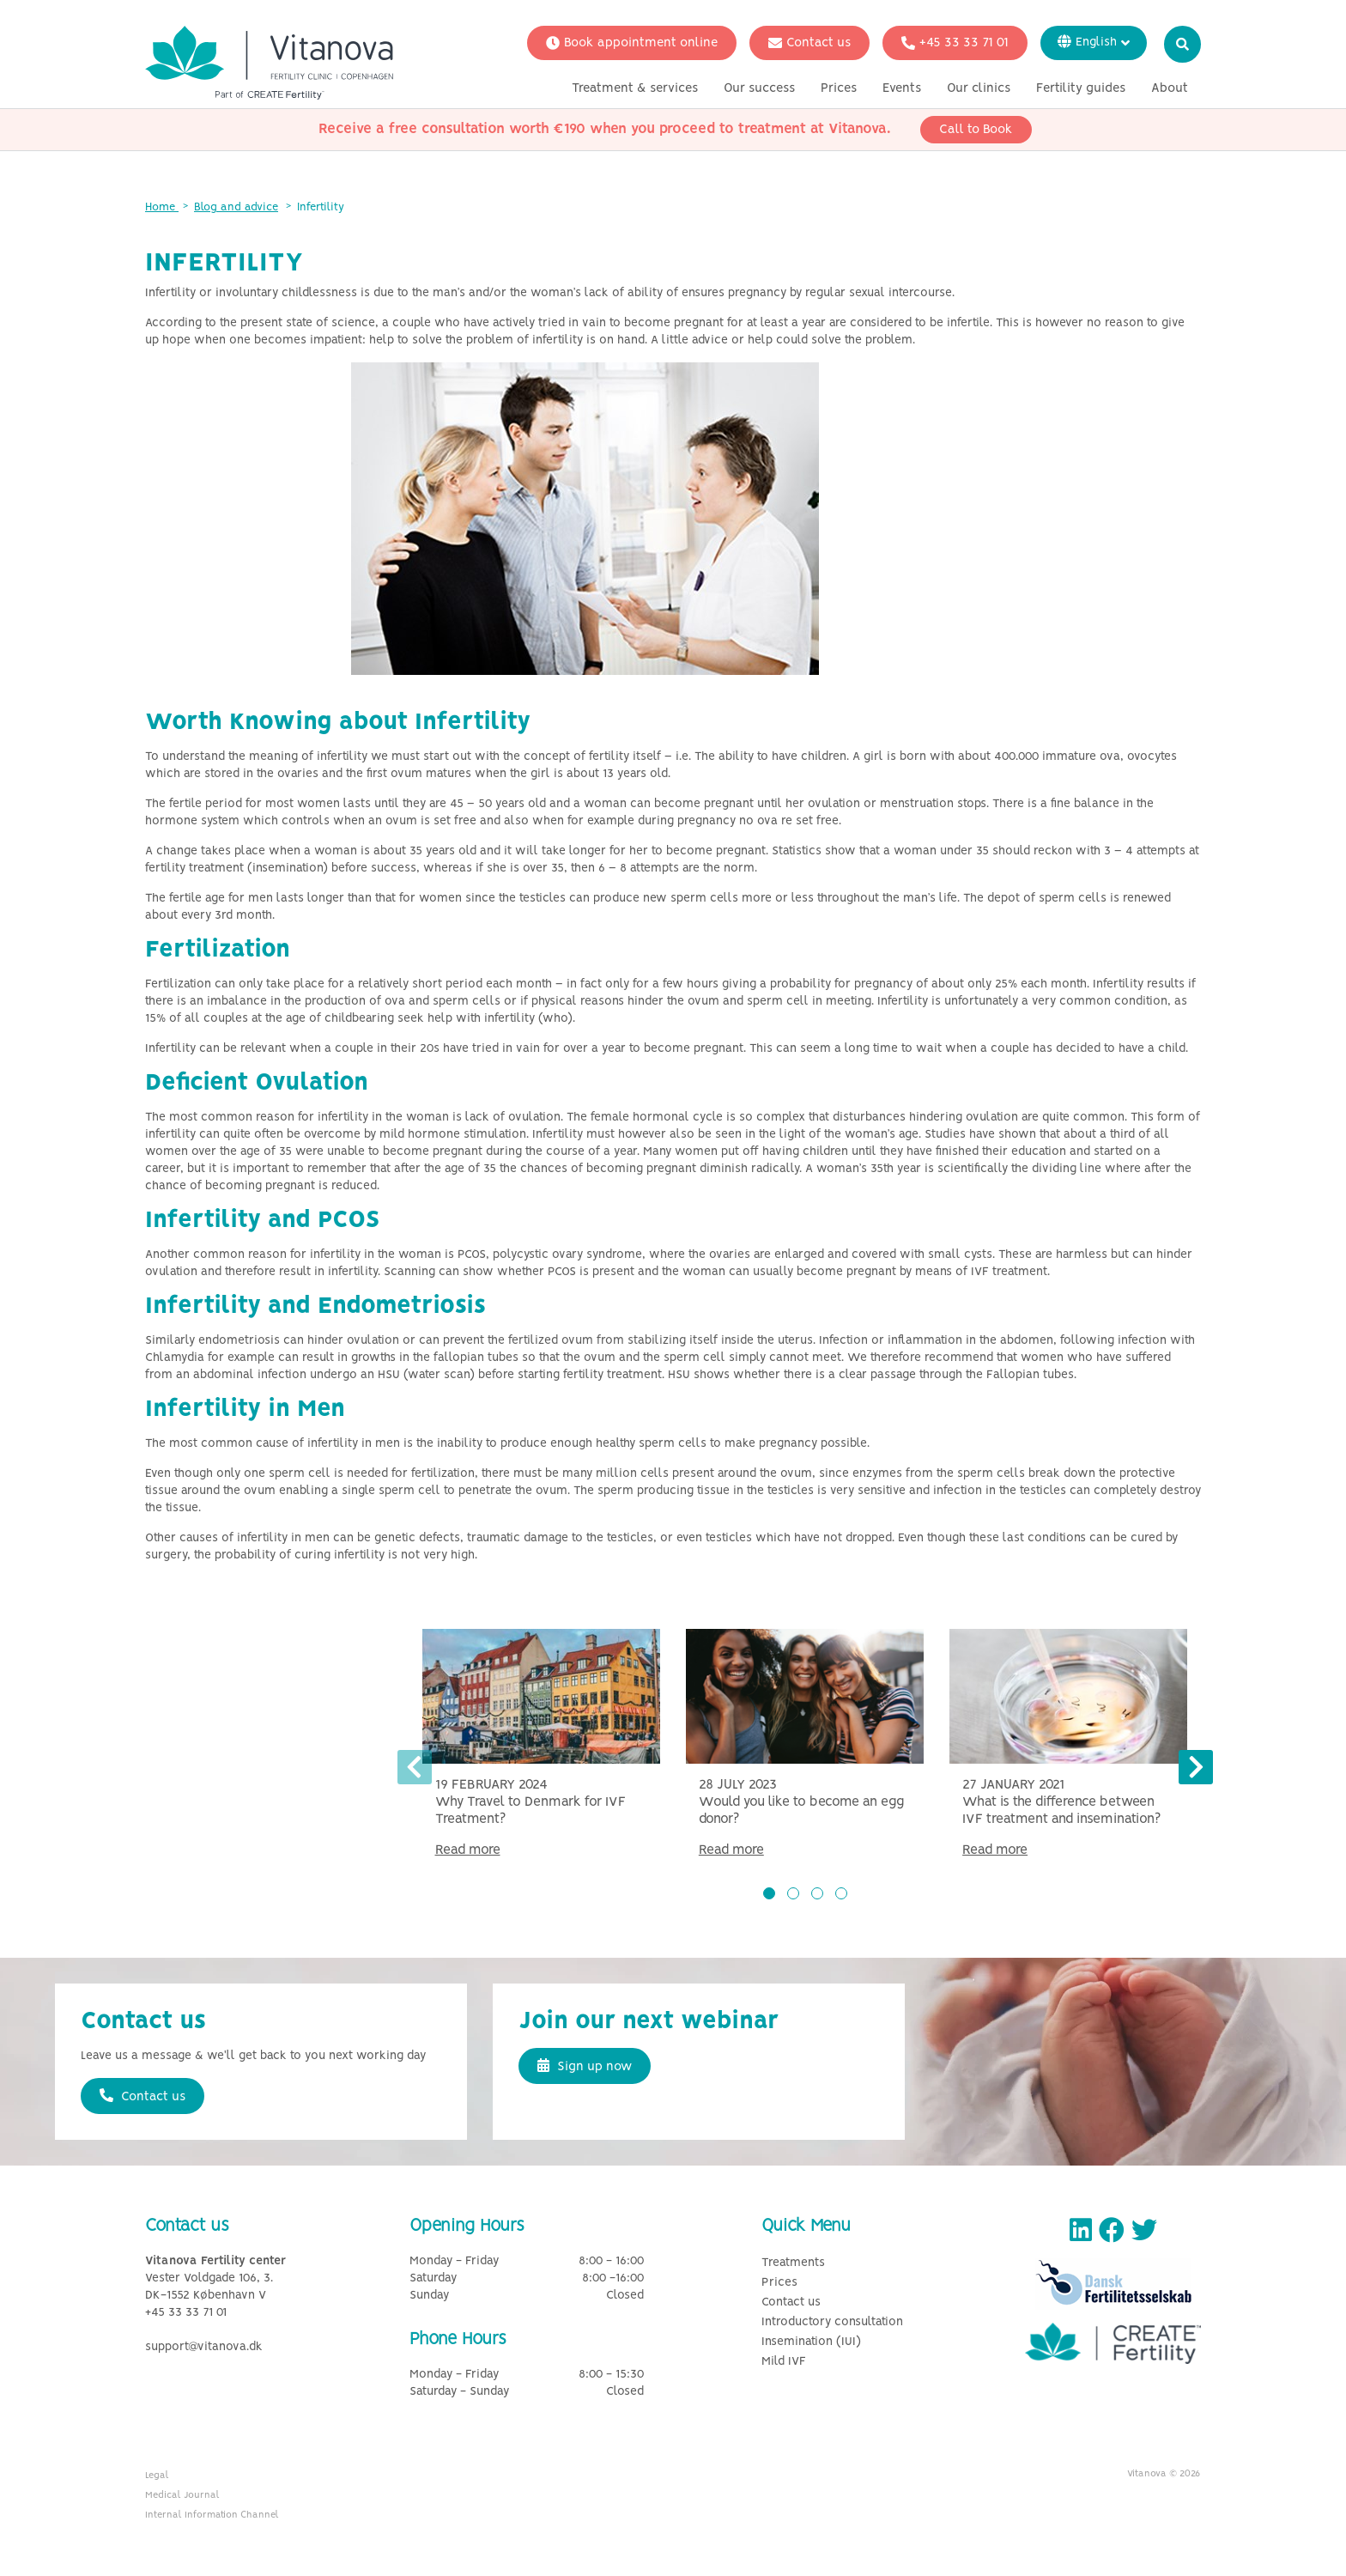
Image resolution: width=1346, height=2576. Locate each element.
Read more (467, 1850)
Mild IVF (783, 2361)
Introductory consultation (832, 2322)
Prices (839, 88)
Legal (157, 2475)
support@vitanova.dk (204, 2347)
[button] (769, 1893)
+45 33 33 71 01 (955, 43)
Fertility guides (1080, 88)
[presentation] (414, 1767)
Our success (759, 88)
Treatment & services (635, 88)
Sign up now (584, 2066)
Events (901, 88)
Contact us (809, 43)
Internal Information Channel (212, 2515)
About (1169, 88)
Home (162, 207)
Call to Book (976, 130)
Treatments (793, 2263)
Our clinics (978, 88)
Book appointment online (632, 43)
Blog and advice (236, 207)
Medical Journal (182, 2495)
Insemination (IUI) (811, 2342)
